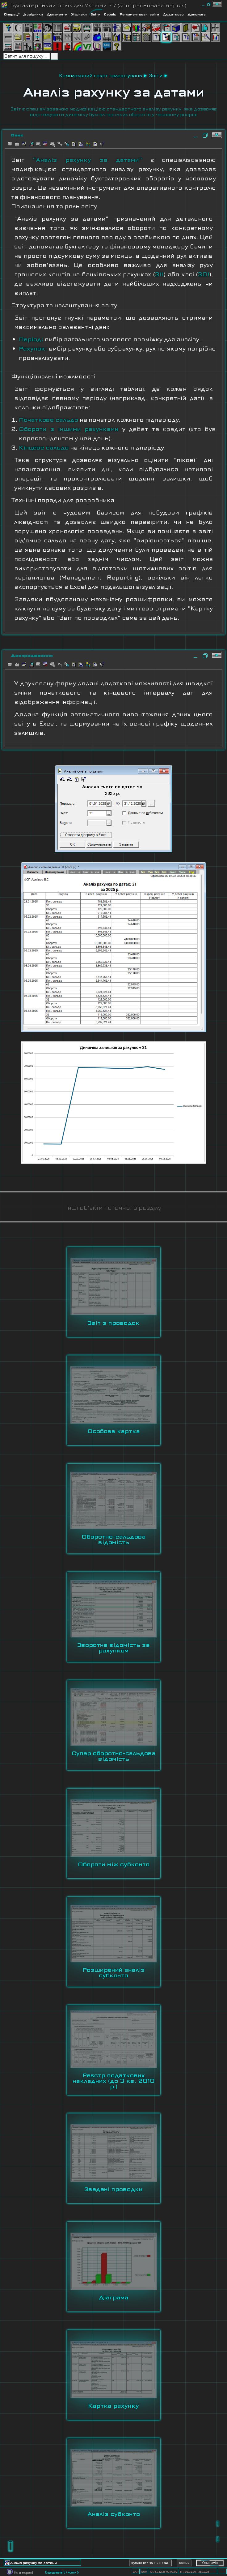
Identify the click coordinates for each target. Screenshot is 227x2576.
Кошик (184, 2563)
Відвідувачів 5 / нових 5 (61, 2572)
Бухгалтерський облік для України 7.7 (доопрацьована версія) (98, 5)
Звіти (155, 75)
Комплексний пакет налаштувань (100, 75)
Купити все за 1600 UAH (150, 2563)
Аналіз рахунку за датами (113, 92)
